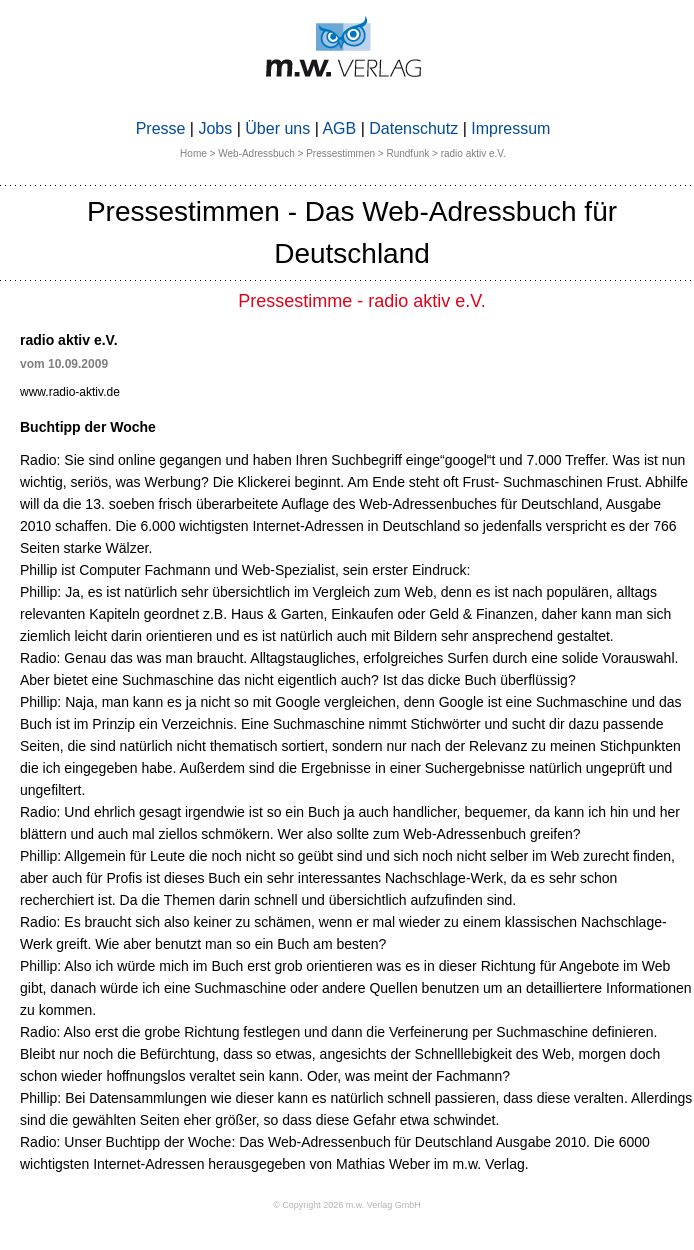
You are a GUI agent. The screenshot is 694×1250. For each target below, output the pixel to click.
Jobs (215, 128)
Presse (161, 128)
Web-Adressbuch (256, 153)
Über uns (277, 128)
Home (193, 153)
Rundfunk (407, 153)
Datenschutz (413, 128)
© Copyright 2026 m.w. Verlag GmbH (347, 1205)
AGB (339, 128)
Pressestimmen (340, 153)
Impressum (510, 128)
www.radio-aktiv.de (70, 392)
